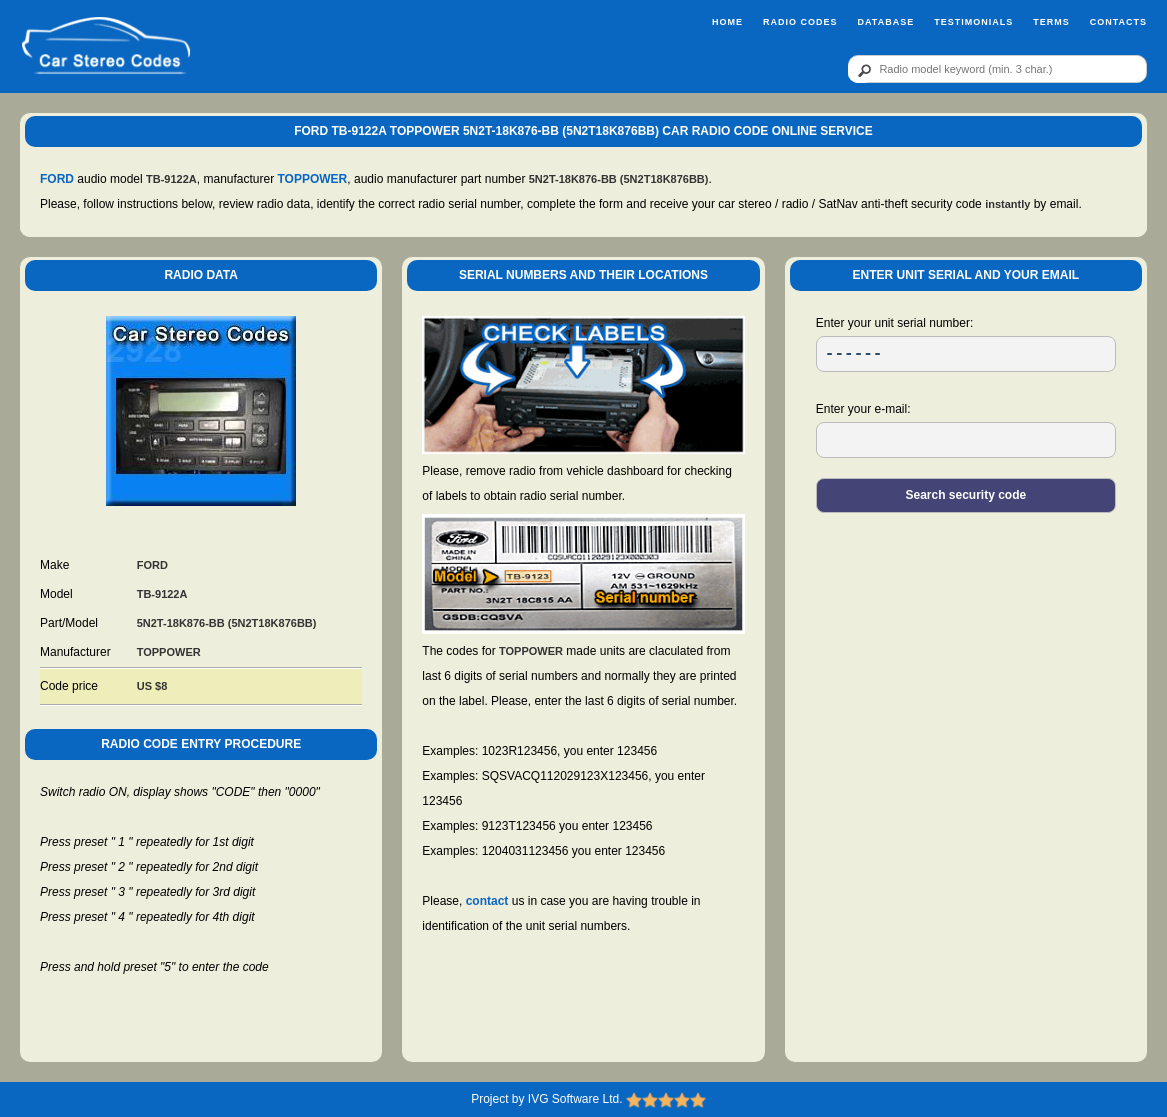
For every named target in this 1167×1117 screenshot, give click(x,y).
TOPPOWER (313, 179)
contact (487, 901)
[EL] (966, 440)
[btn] (861, 70)
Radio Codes (800, 22)
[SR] (966, 354)
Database (885, 22)
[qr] (997, 69)
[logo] (106, 46)
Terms (1051, 22)
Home (727, 22)
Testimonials (973, 22)
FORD (57, 179)
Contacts (1118, 22)
